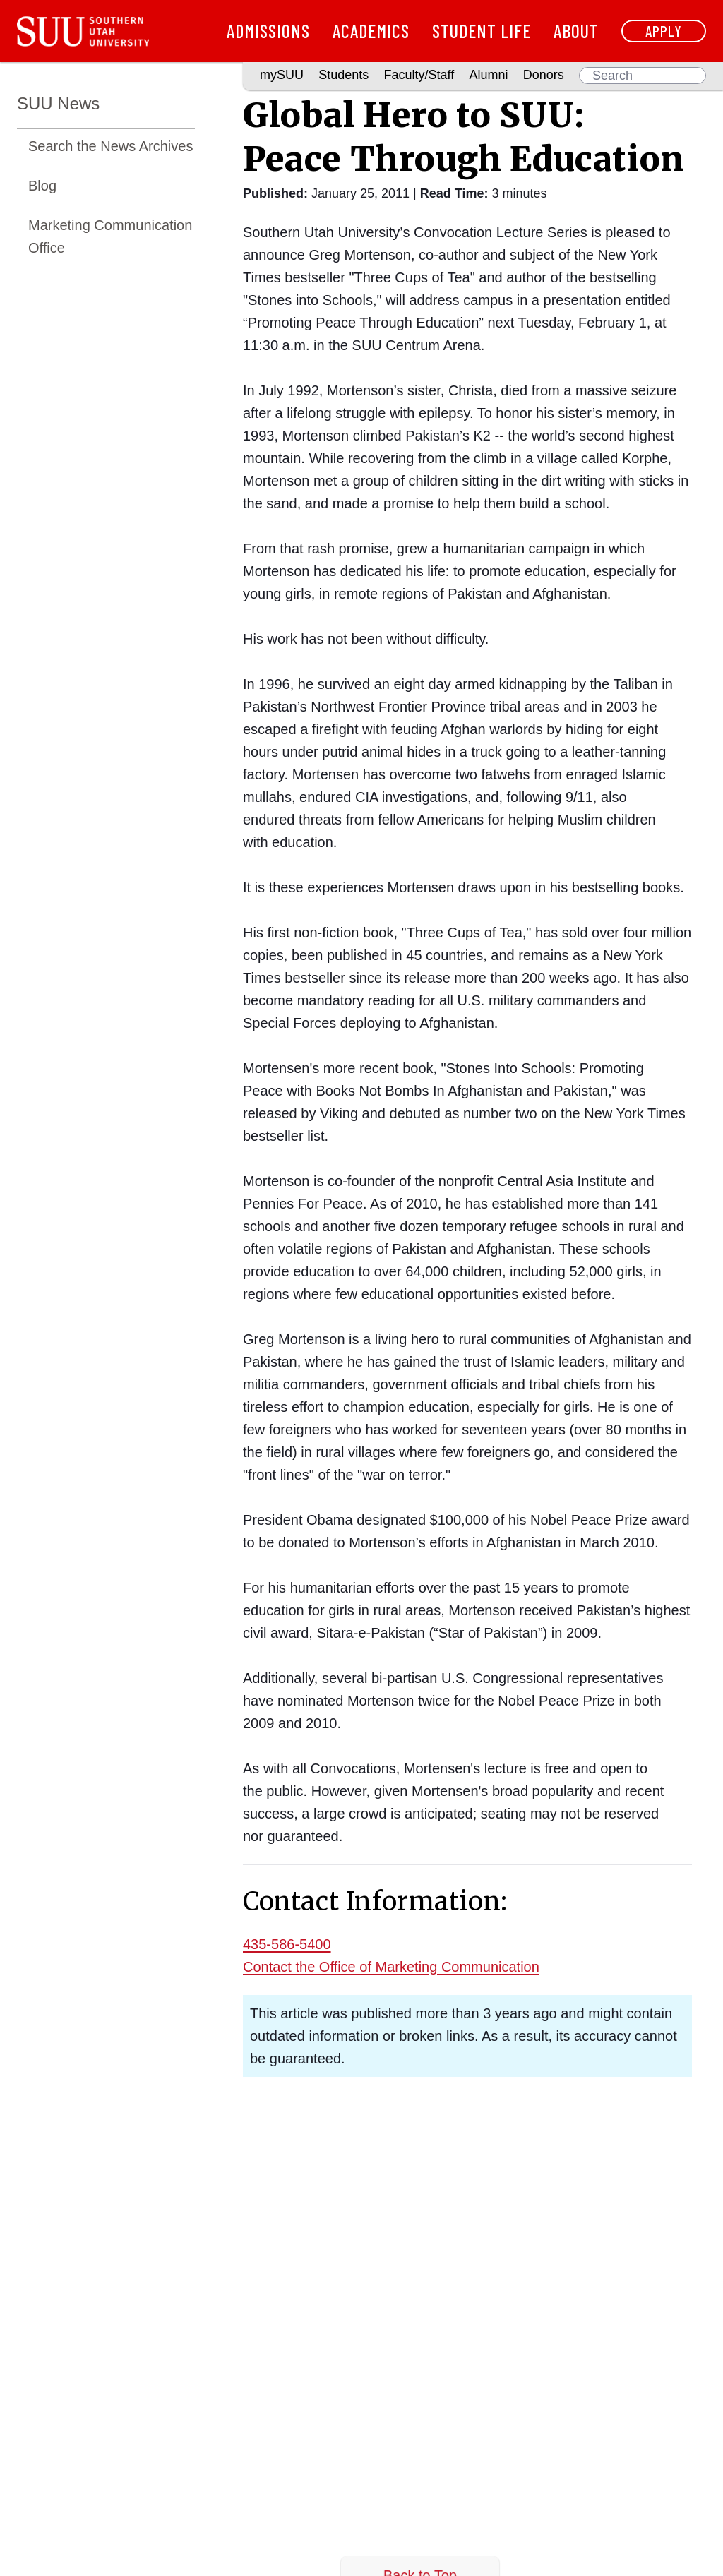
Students (343, 75)
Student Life (481, 31)
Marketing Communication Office (110, 236)
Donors (543, 75)
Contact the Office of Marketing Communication (391, 1967)
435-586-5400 (287, 1944)
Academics (371, 31)
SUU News (58, 103)
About (576, 31)
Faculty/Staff (419, 75)
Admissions (268, 31)
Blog (42, 185)
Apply (663, 31)
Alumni (488, 75)
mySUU (282, 75)
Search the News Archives (110, 146)
